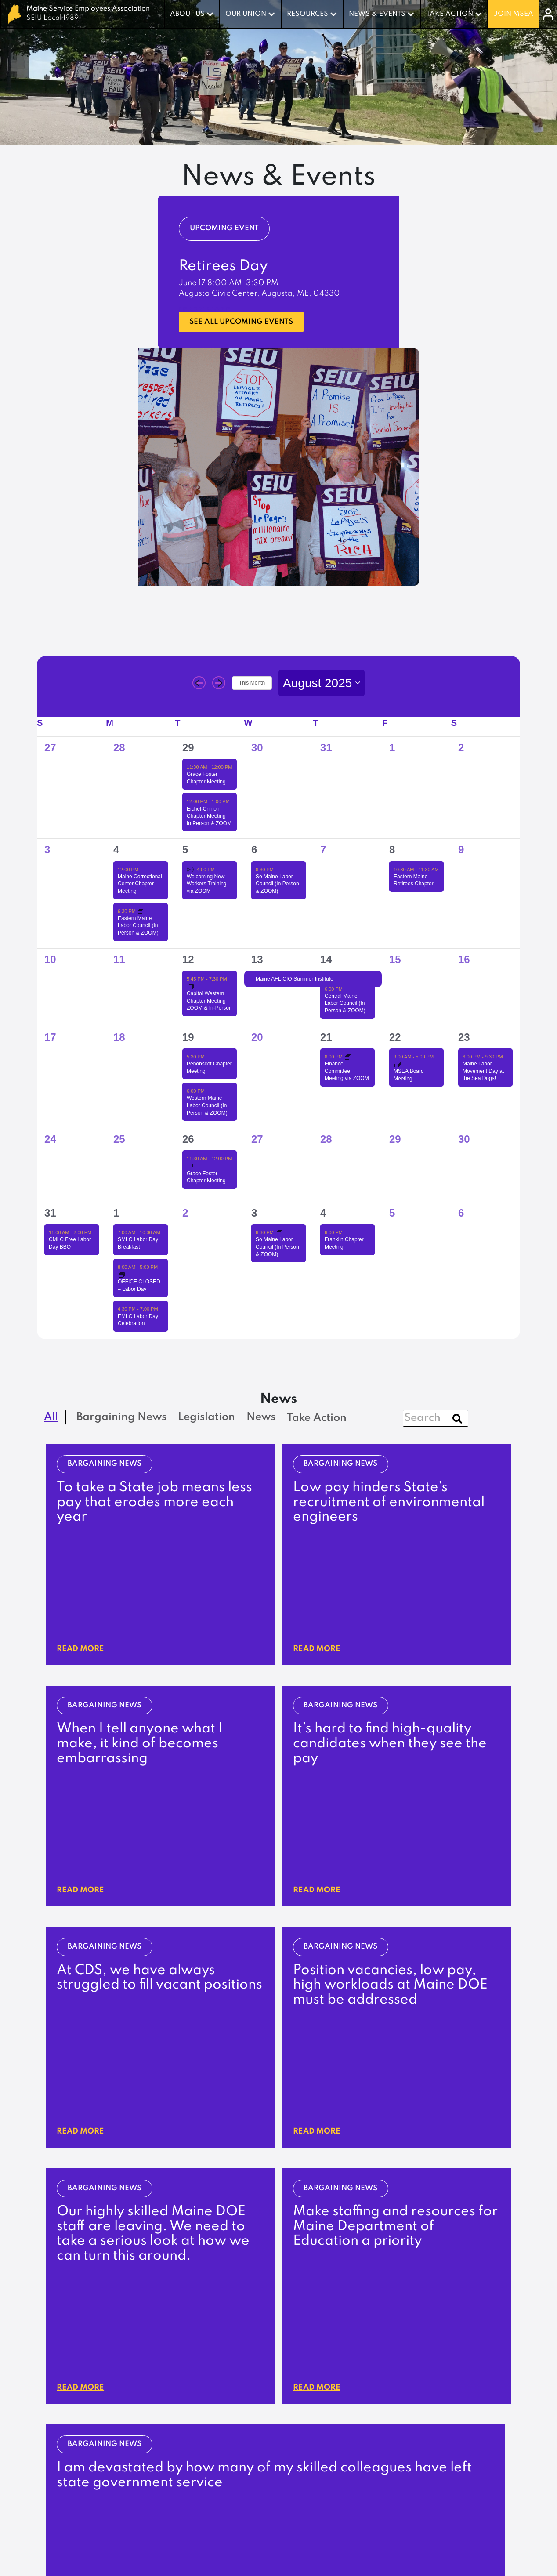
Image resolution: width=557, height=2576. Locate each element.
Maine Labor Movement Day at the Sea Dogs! (483, 1071)
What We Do (228, 2379)
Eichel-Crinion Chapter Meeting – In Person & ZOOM (209, 816)
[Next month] (218, 683)
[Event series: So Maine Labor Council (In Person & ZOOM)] (279, 869)
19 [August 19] (188, 1037)
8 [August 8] (392, 850)
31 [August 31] (50, 1213)
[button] (216, 2130)
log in (480, 2296)
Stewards (323, 2405)
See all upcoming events (250, 322)
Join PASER (456, 2392)
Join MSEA (513, 14)
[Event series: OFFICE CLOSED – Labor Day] (122, 1275)
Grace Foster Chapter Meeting (206, 1178)
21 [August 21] (326, 1037)
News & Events (377, 14)
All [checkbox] (51, 1417)
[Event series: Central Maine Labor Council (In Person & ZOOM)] (348, 989)
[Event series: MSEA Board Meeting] (397, 1064)
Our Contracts (331, 2379)
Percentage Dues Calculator (357, 2418)
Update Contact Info (266, 2302)
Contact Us (224, 2405)
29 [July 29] (188, 748)
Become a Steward (471, 2405)
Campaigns (457, 2379)
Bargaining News (236, 2462)
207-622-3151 (285, 2332)
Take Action (449, 14)
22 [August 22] (395, 1037)
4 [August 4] (116, 850)
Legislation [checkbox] (206, 1417)
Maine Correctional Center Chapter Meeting (140, 884)
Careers (219, 2418)
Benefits (319, 2392)
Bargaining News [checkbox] (121, 1417)
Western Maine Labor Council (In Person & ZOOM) (207, 1105)
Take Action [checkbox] (317, 1418)
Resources (307, 14)
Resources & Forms (470, 2418)
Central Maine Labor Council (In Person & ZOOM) (345, 1003)
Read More (83, 1543)
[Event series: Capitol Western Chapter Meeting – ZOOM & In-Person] (191, 986)
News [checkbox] (260, 1417)
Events (216, 2489)
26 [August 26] (188, 1139)
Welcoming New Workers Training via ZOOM (206, 884)
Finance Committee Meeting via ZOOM (347, 1071)
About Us (187, 14)
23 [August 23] (464, 1037)
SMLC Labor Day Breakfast (138, 1243)
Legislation (225, 2449)
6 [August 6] (254, 850)
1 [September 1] (116, 1213)
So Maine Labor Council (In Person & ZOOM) (277, 884)
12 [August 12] (188, 959)
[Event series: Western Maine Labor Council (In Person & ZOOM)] (210, 1091)
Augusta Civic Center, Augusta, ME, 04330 (259, 294)
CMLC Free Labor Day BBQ (70, 1243)
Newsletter (225, 2475)
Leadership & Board (241, 2392)
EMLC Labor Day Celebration (138, 1320)
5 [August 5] (185, 850)
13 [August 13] (257, 959)
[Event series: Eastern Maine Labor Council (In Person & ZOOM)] (141, 911)
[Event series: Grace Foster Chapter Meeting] (190, 1166)
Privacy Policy (488, 2544)
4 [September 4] (323, 1213)
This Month (252, 683)
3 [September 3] (254, 1213)
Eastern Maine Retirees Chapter (414, 881)
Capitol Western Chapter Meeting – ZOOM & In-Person (209, 1001)
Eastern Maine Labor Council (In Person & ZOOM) (138, 926)
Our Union (245, 14)
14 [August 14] (326, 959)
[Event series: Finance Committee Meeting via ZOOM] (348, 1056)
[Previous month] (199, 683)
